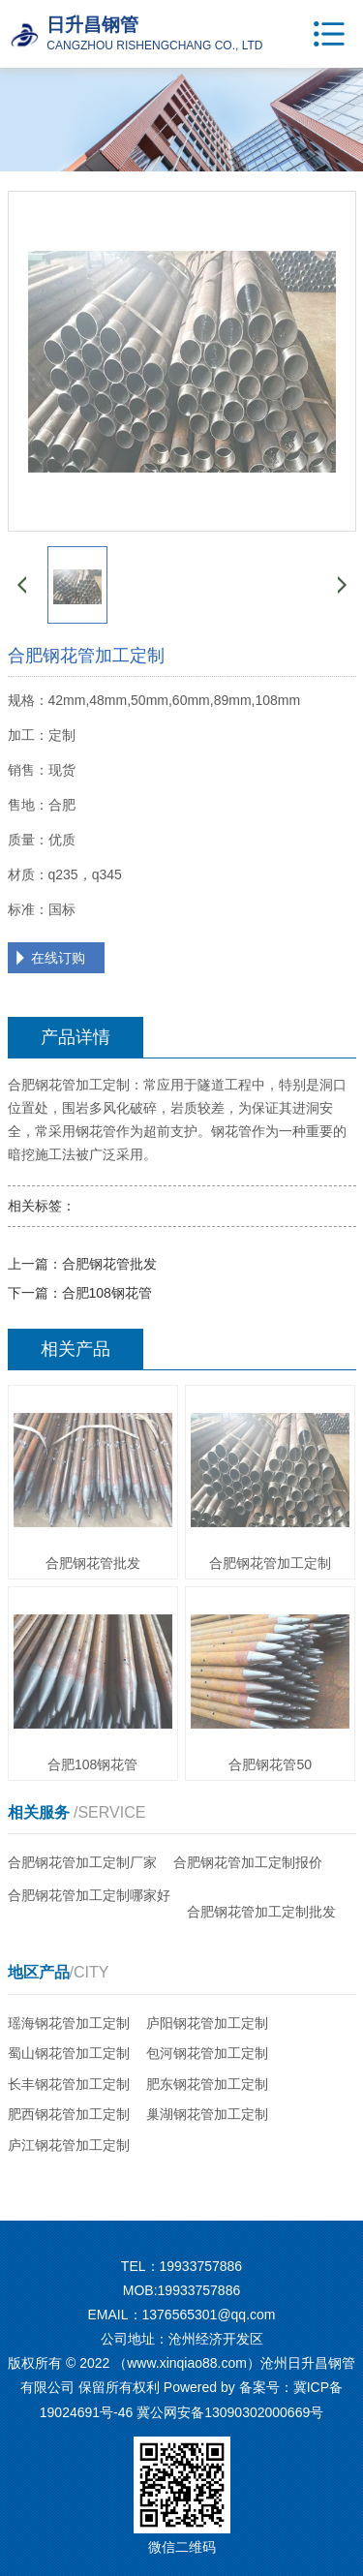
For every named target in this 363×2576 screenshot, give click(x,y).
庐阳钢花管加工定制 (207, 2023)
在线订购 (58, 958)
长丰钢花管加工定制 (69, 2084)
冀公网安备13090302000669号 (229, 2412)
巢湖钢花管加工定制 (207, 2114)
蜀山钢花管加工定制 (69, 2053)
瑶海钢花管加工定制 (69, 2023)
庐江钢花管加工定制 (69, 2145)
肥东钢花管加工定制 (207, 2084)
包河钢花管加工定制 (207, 2053)
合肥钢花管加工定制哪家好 (89, 1895)
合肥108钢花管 (107, 1293)
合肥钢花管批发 (109, 1264)
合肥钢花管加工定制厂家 (82, 1862)
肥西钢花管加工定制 (69, 2114)
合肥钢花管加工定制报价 (247, 1862)
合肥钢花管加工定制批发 (261, 1911)
